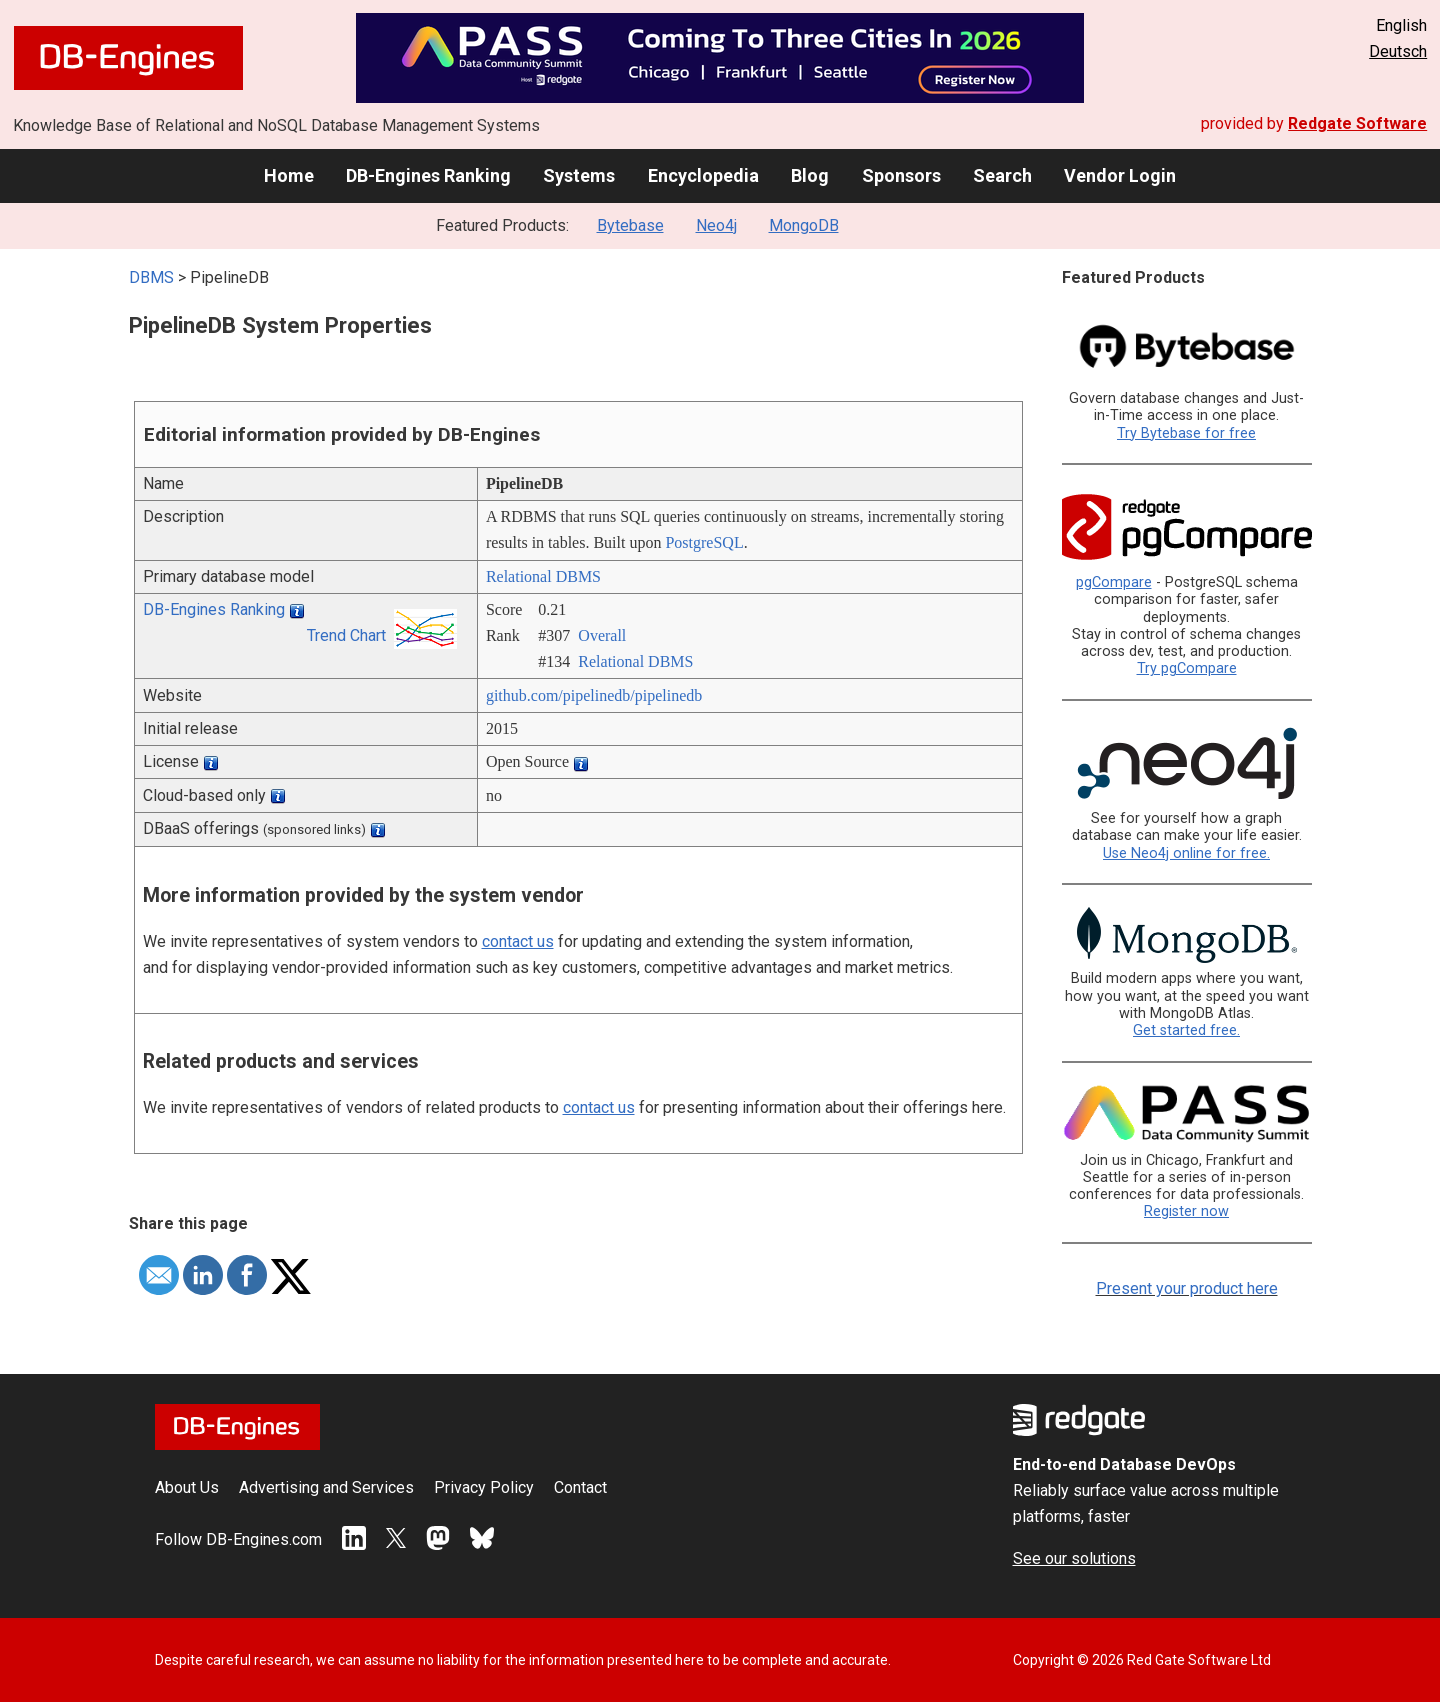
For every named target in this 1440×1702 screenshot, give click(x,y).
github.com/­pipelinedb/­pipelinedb (594, 695)
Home (289, 175)
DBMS (151, 277)
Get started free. (1186, 1030)
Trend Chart (346, 635)
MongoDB (804, 225)
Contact (580, 1487)
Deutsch (1398, 51)
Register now (1186, 1211)
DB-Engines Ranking (428, 175)
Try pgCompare (1187, 668)
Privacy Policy (484, 1487)
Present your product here (1187, 1288)
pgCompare (1114, 582)
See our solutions (1074, 1558)
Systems (579, 175)
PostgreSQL (704, 542)
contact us (518, 941)
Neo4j (716, 225)
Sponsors (901, 175)
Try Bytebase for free (1186, 433)
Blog (810, 175)
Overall (602, 635)
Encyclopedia (703, 175)
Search (1002, 175)
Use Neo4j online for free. (1186, 853)
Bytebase (630, 225)
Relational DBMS (543, 576)
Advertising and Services (326, 1487)
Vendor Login (1120, 175)
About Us (187, 1487)
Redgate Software (1357, 123)
